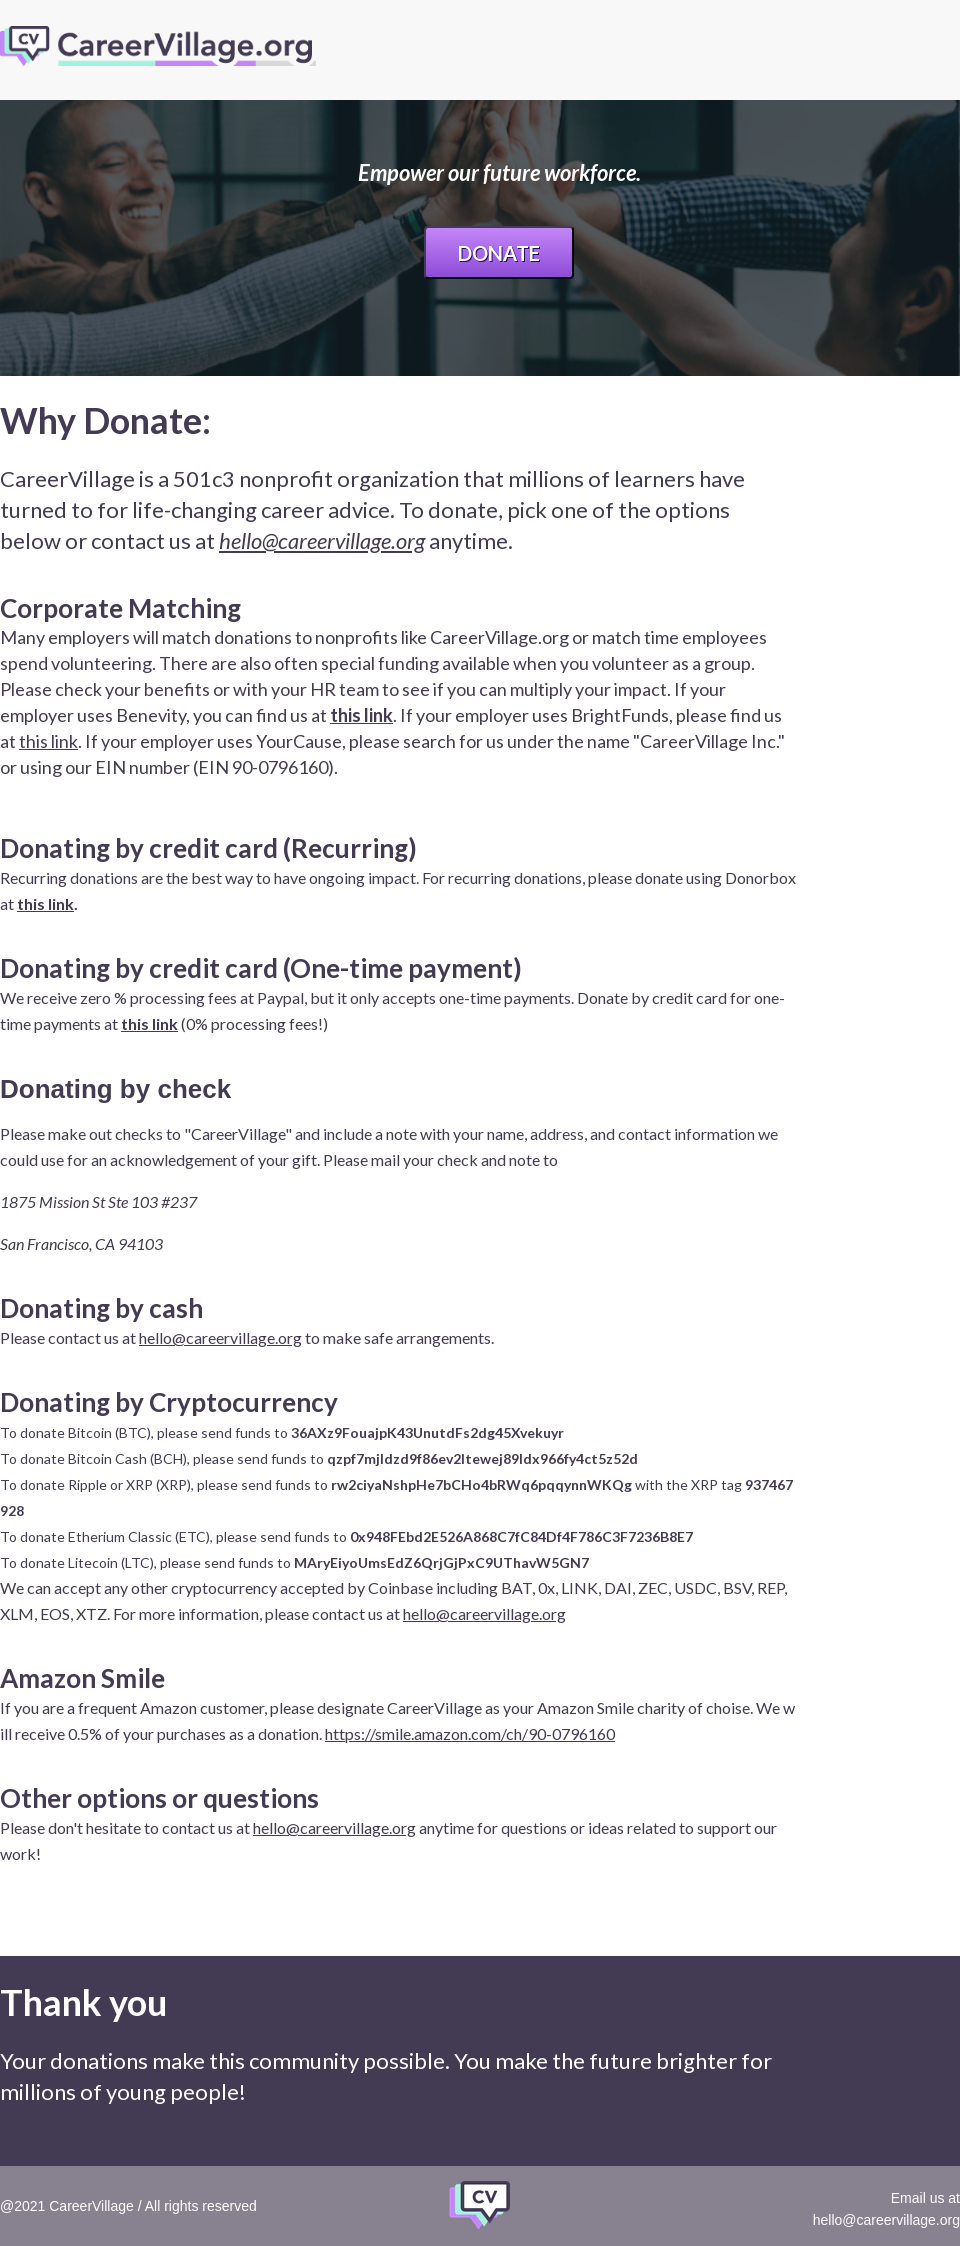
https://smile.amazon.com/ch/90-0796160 (470, 1733)
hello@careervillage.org (322, 540)
